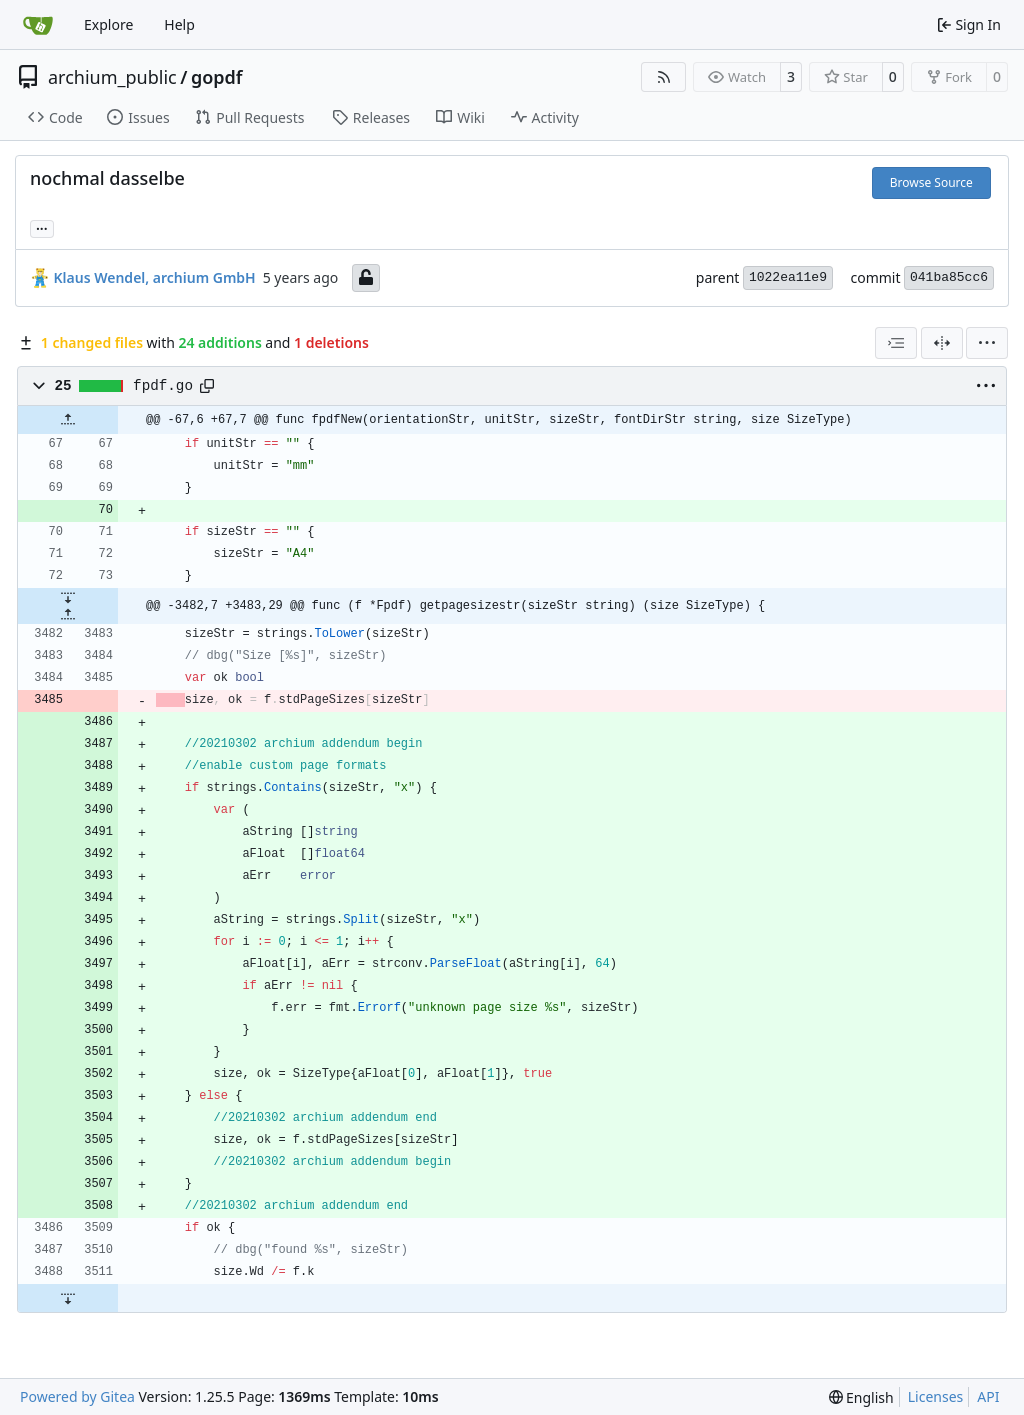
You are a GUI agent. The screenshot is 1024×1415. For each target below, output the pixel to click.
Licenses (936, 1396)
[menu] (987, 343)
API (988, 1396)
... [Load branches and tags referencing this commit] (42, 227)
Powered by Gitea (77, 1396)
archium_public (112, 77)
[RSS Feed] (664, 77)
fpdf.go (163, 386)
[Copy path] (207, 386)
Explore (108, 24)
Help (179, 24)
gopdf (217, 77)
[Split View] (942, 343)
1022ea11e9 (788, 277)
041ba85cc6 (949, 277)
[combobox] (896, 343)
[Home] (38, 25)
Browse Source (931, 182)
